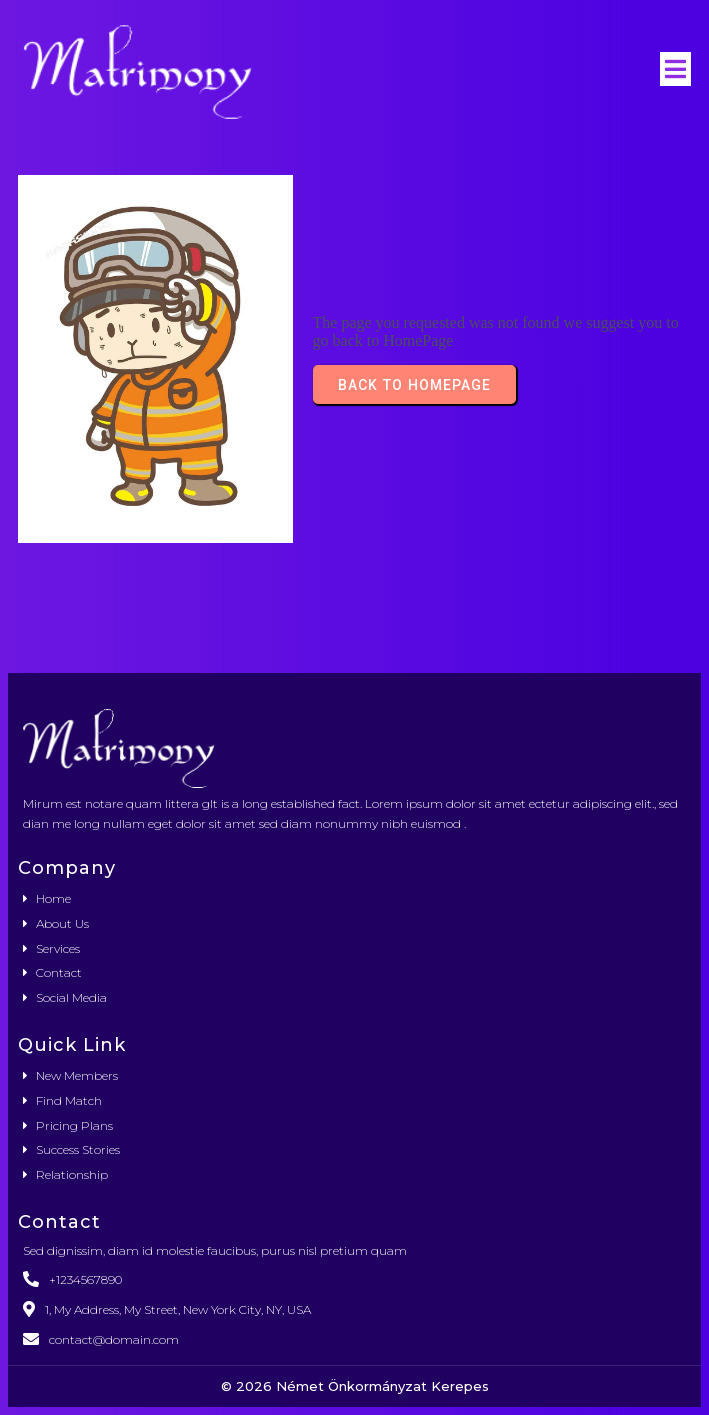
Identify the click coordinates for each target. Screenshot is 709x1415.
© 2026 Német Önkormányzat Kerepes (355, 1386)
